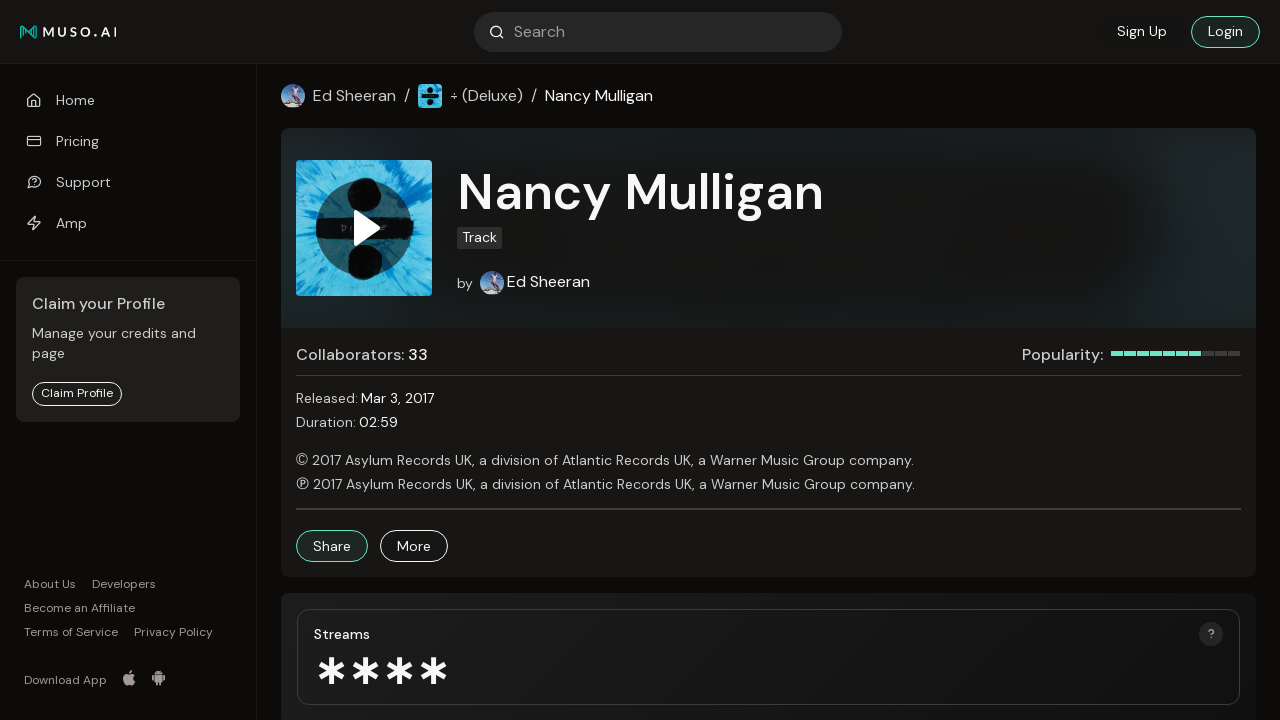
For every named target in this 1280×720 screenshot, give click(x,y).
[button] (332, 546)
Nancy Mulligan (599, 95)
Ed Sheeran (354, 95)
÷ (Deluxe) (486, 95)
